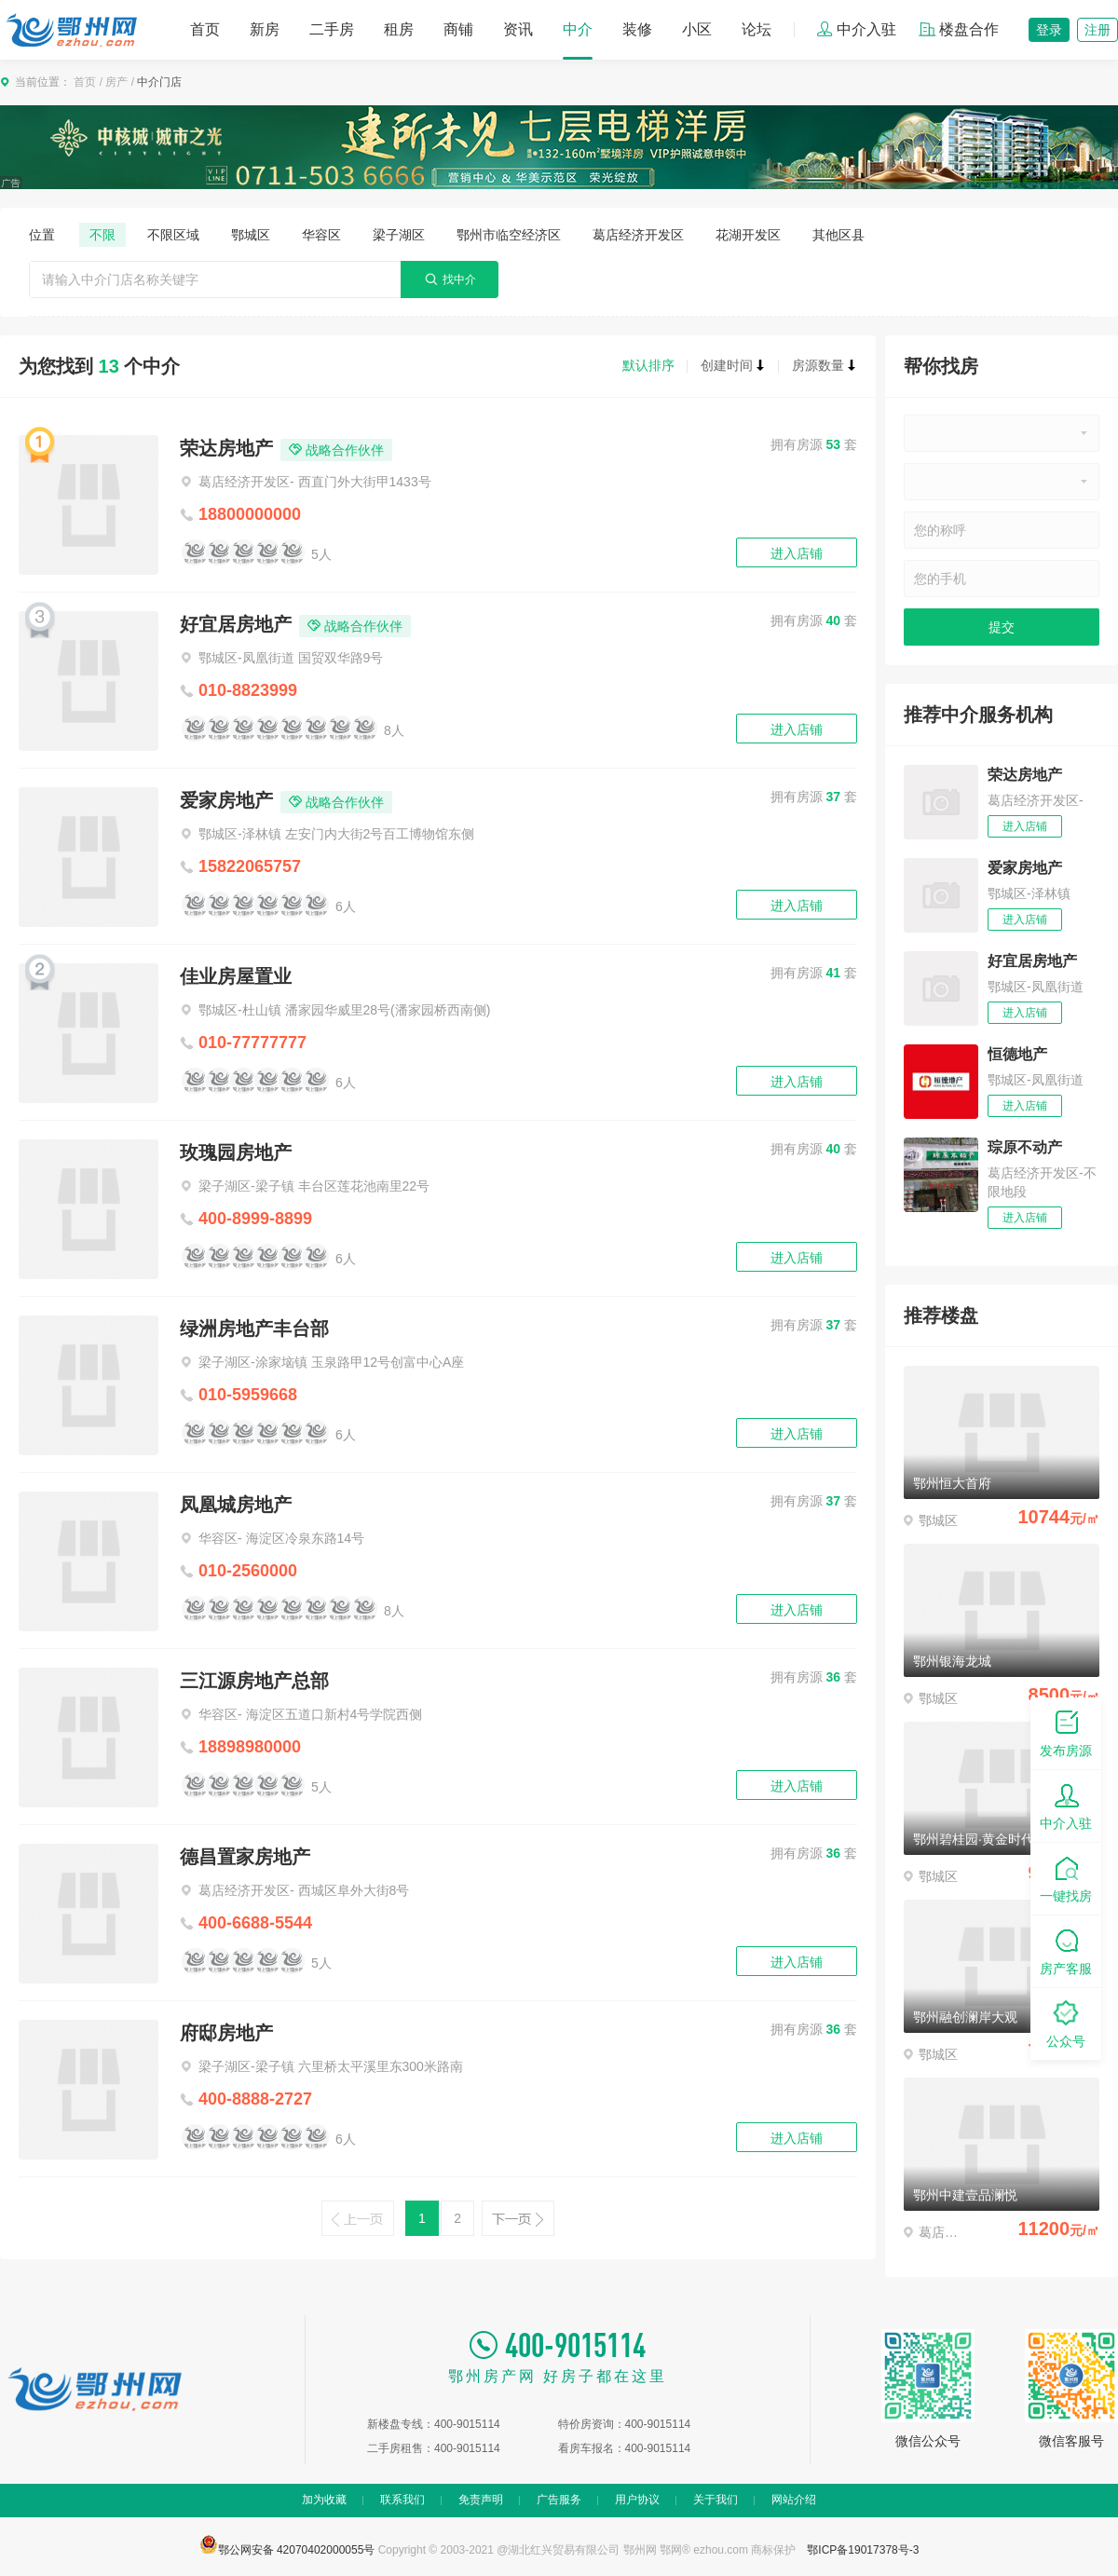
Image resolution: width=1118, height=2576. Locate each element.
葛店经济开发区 (638, 234)
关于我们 (715, 2499)
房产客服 (1066, 1950)
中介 (578, 29)
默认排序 (648, 365)
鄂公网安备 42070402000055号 (287, 2544)
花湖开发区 (748, 234)
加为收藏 (324, 2499)
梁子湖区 (399, 234)
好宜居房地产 (236, 624)
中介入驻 (856, 29)
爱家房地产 (226, 800)
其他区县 (838, 234)
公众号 (1065, 2023)
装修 (637, 29)
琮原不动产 (1025, 1147)
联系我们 (402, 2499)
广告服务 (559, 2499)
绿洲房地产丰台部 (254, 1328)
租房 (399, 29)
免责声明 (480, 2499)
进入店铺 (796, 553)
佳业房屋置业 (236, 976)
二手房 (331, 29)
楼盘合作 (959, 29)
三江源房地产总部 (254, 1680)
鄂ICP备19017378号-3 (863, 2549)
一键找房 (1066, 1877)
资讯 (518, 29)
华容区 (321, 234)
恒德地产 (1017, 1054)
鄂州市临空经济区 (509, 234)
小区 (697, 29)
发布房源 (1066, 1732)
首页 (205, 29)
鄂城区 (250, 234)
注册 (1097, 29)
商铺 (458, 29)
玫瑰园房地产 (236, 1152)
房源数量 (824, 365)
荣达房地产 (226, 448)
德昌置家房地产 (245, 1857)
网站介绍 (793, 2499)
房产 (116, 82)
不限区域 (173, 234)
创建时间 (733, 365)
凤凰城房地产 (236, 1504)
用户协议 (637, 2499)
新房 (265, 29)
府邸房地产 (226, 2033)
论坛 (756, 29)
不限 (102, 234)
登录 (1049, 29)
